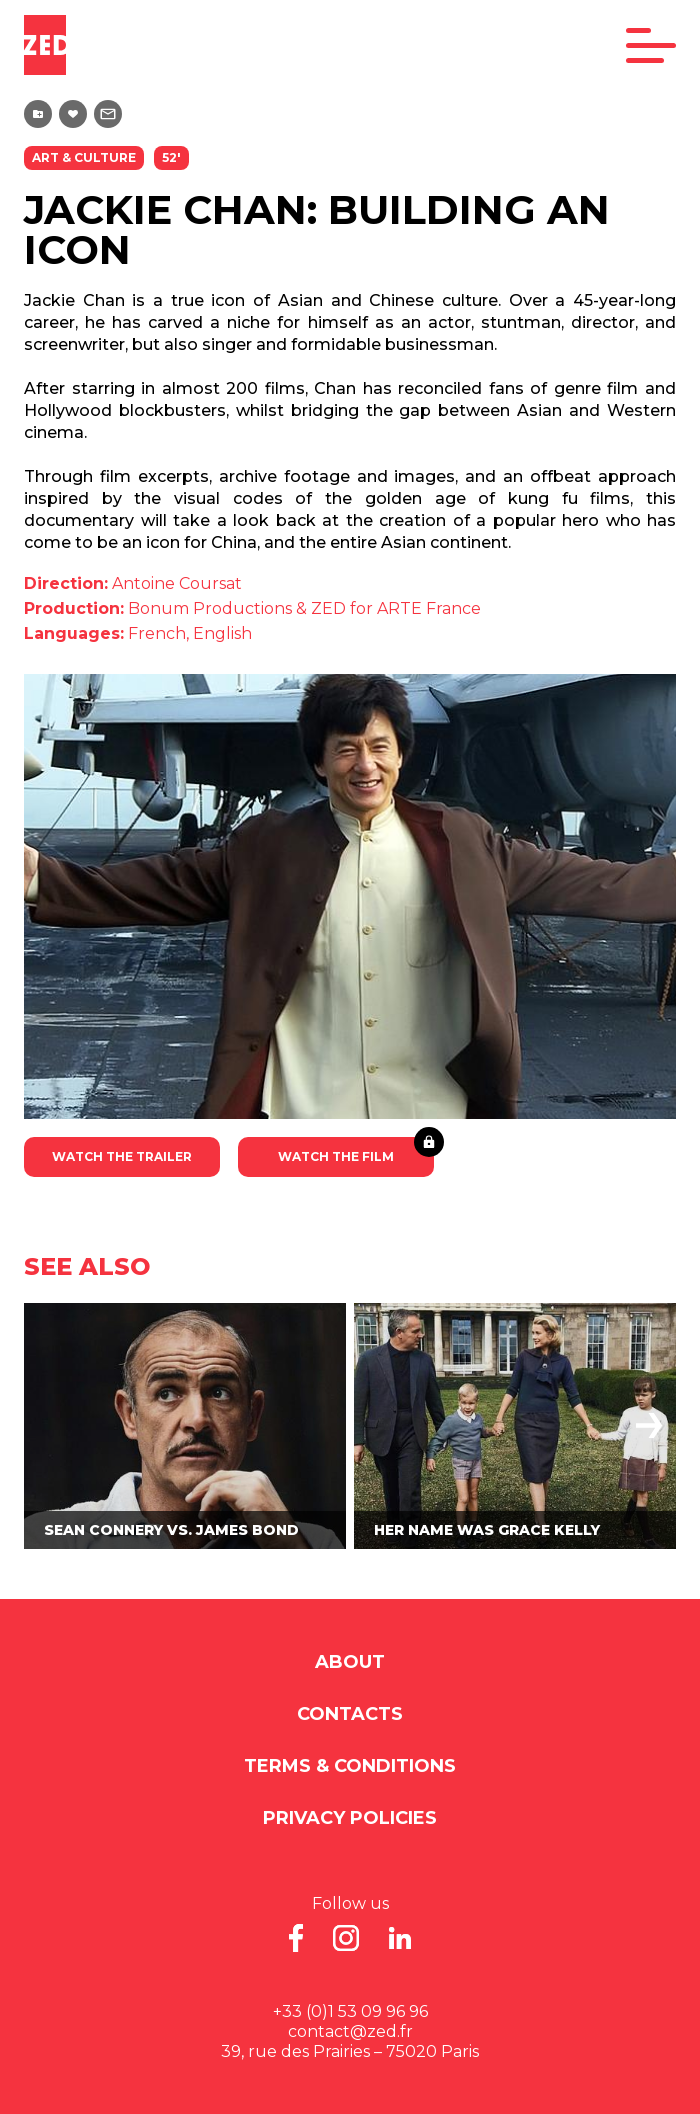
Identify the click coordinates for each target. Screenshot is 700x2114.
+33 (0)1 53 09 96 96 (350, 2011)
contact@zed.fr (350, 2031)
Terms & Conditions (350, 1766)
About (350, 1662)
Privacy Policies (350, 1818)
